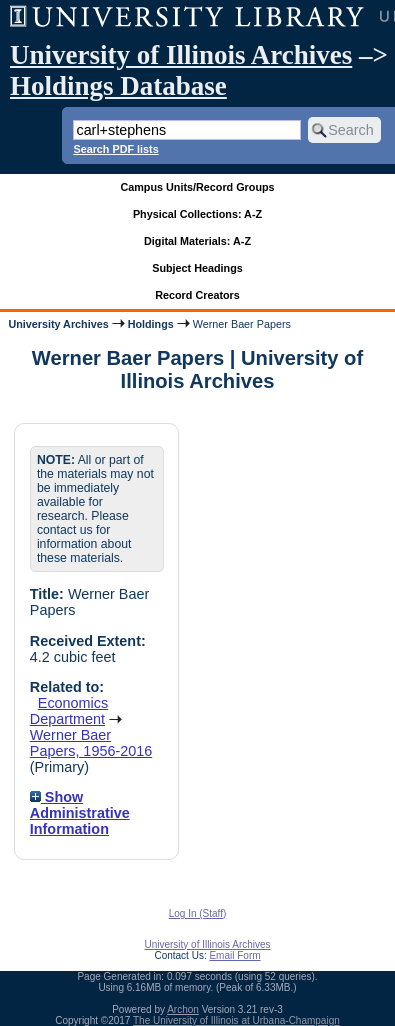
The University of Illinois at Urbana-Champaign (236, 1020)
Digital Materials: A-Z (197, 241)
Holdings (151, 324)
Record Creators (197, 295)
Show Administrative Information (80, 813)
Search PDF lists (115, 149)
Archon (183, 1009)
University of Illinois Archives (181, 55)
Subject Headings (197, 268)
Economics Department (69, 711)
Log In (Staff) (198, 913)
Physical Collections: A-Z (197, 214)
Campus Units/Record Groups (197, 187)
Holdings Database (118, 86)
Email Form (234, 955)
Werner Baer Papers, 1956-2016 (91, 743)
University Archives (58, 324)
